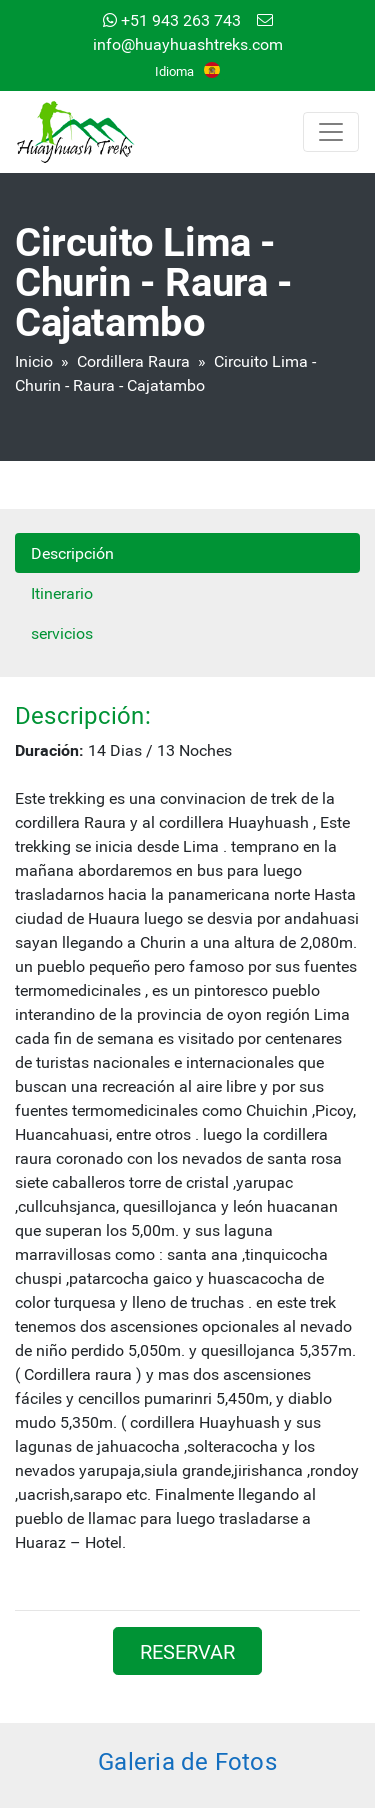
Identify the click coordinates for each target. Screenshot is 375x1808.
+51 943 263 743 (172, 19)
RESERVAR (187, 1651)
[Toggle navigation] (331, 132)
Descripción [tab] (72, 552)
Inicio (34, 360)
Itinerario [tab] (62, 592)
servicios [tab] (62, 632)
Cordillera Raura (133, 360)
